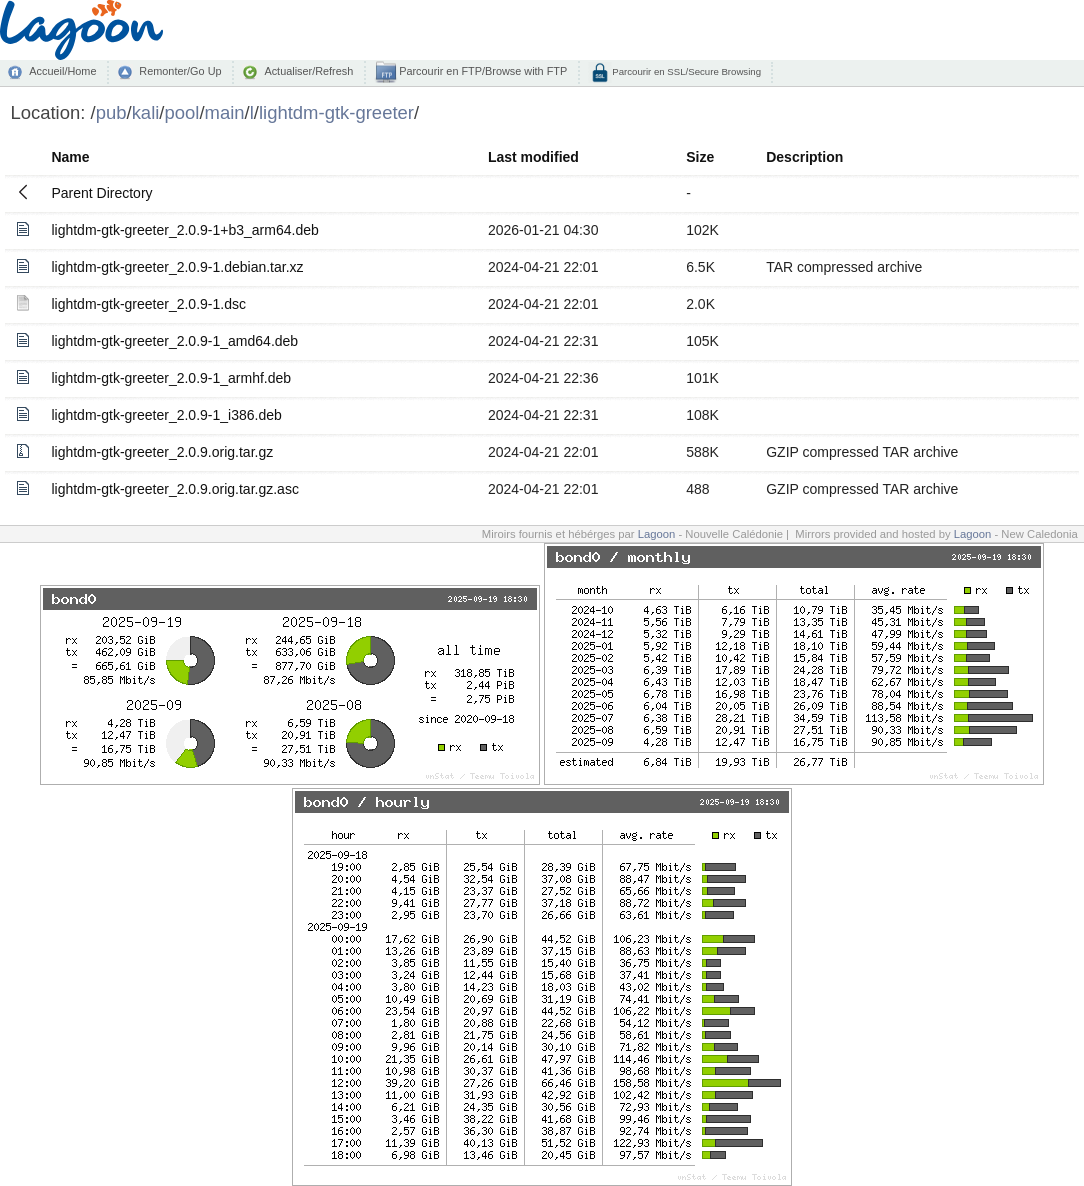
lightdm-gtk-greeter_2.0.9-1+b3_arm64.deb (184, 230)
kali (146, 112)
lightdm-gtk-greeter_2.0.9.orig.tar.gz (162, 452)
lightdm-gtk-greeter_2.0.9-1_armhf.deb (171, 378)
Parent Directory (101, 193)
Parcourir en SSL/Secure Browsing (685, 71)
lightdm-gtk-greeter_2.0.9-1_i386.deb (166, 415)
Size (700, 157)
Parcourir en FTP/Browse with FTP (481, 71)
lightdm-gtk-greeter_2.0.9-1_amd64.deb (174, 341)
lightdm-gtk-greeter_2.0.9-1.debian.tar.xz (177, 267)
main (225, 112)
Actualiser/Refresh (308, 71)
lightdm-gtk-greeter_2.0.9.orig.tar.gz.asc (174, 489)
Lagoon (657, 534)
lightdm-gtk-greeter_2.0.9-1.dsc (148, 304)
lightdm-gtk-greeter (336, 112)
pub (111, 112)
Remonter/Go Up (180, 71)
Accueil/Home (62, 71)
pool (181, 112)
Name (70, 157)
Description (804, 157)
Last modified (533, 157)
